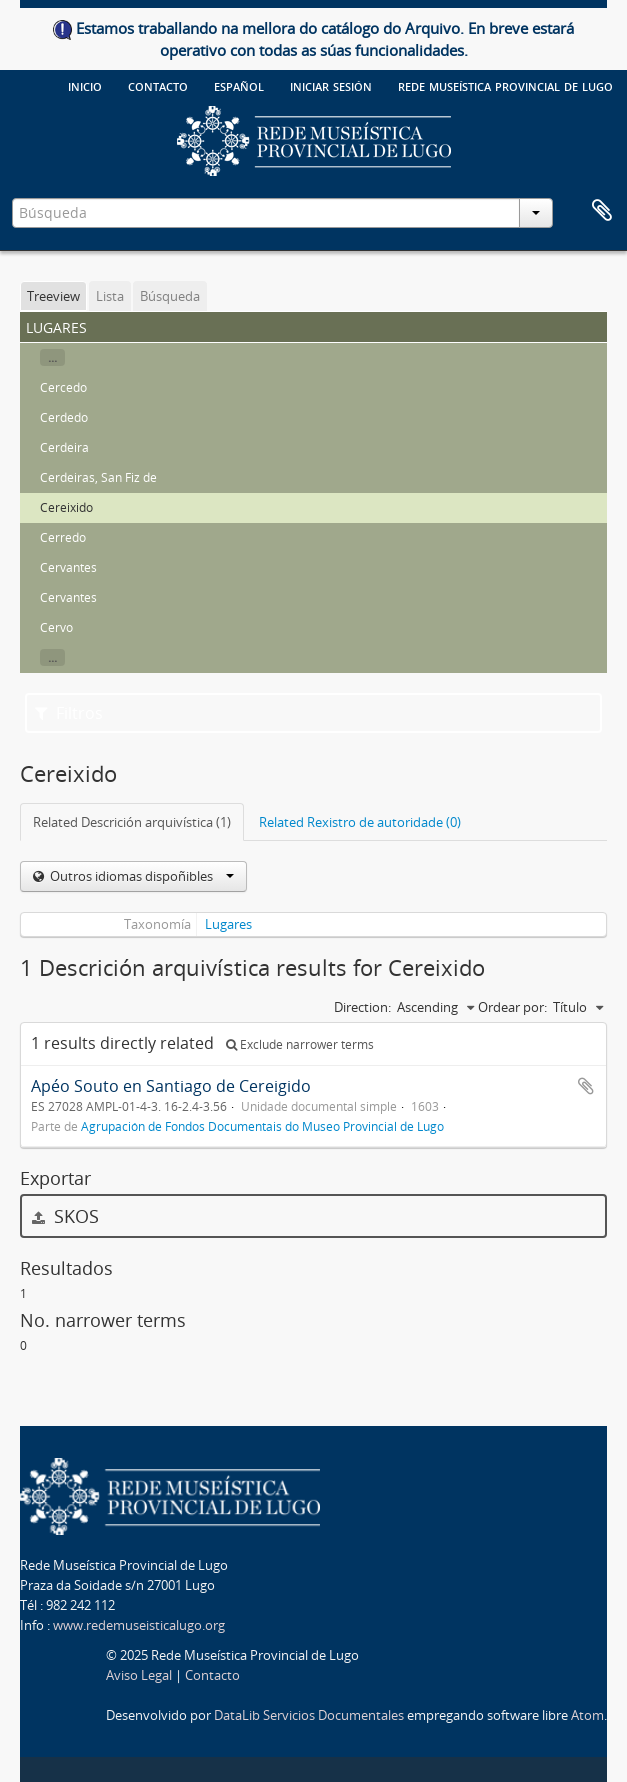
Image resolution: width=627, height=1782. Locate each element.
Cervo (56, 627)
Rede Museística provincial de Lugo (505, 85)
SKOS (65, 1216)
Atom (587, 1715)
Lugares (228, 924)
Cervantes (68, 567)
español (239, 85)
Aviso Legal (139, 1675)
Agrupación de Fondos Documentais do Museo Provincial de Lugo (262, 1126)
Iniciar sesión (331, 85)
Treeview (53, 296)
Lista (110, 296)
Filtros (69, 713)
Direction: (362, 1007)
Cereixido (66, 507)
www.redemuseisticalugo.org (139, 1625)
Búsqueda (170, 296)
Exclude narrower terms (300, 1044)
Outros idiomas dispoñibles (140, 876)
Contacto (158, 85)
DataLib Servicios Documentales (309, 1715)
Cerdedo (64, 417)
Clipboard (602, 211)
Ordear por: (512, 1007)
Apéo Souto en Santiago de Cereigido (171, 1086)
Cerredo (63, 537)
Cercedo (63, 387)
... (52, 357)
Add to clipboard (586, 1086)
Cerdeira (64, 447)
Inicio (85, 85)
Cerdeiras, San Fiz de (98, 477)
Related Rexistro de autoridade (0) (360, 822)
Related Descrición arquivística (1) (132, 822)
